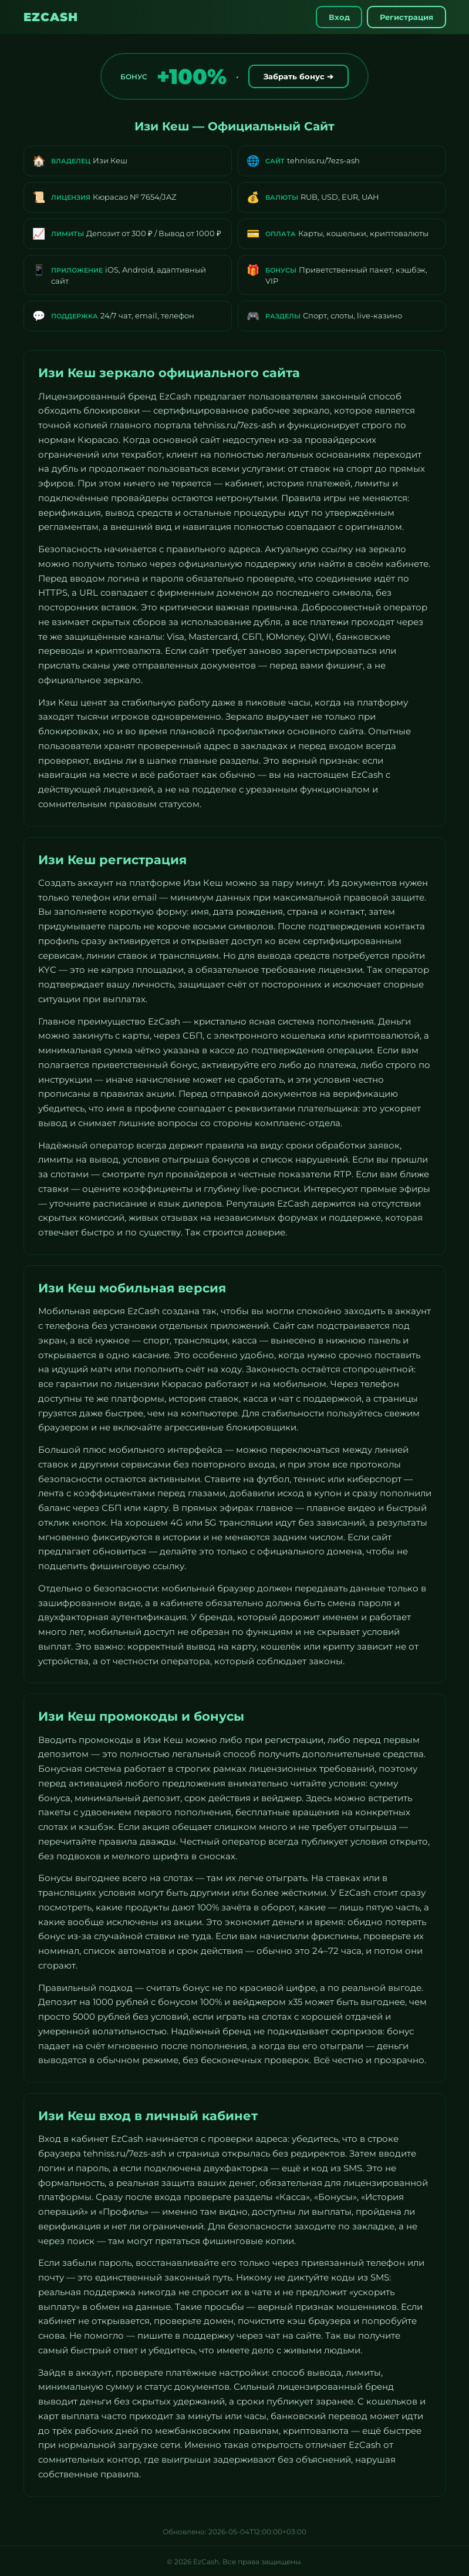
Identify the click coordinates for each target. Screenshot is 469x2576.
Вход (335, 17)
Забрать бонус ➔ (298, 76)
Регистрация (405, 17)
